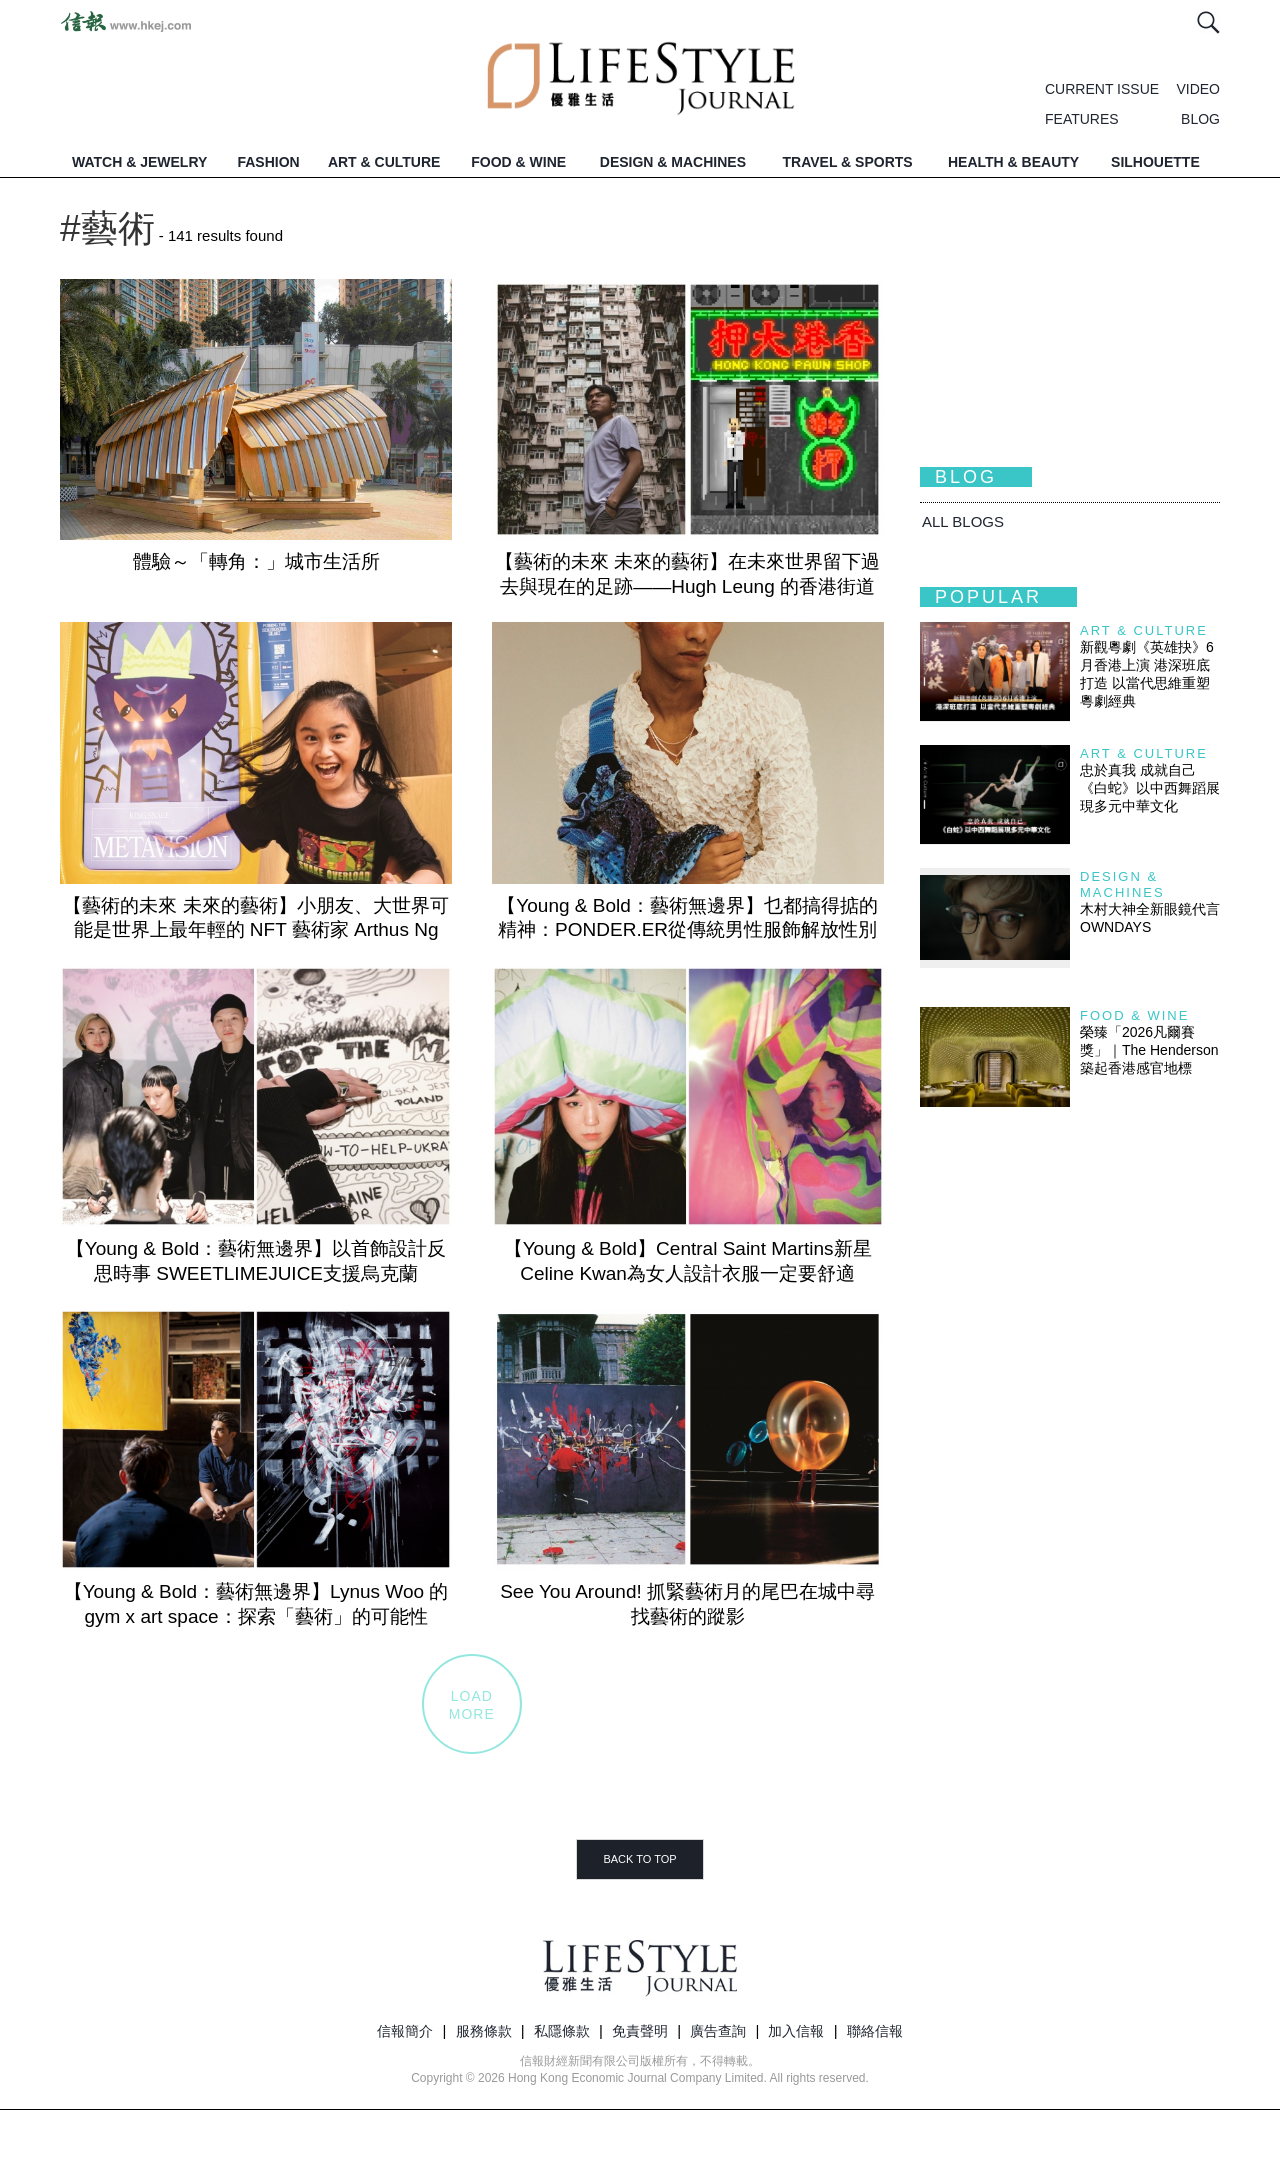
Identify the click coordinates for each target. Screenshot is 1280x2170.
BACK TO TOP (639, 1859)
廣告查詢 (718, 2031)
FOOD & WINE (518, 162)
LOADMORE (472, 1705)
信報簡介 (405, 2031)
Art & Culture (1144, 630)
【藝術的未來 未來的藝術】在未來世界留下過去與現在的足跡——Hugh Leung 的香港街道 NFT (687, 586)
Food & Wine (1134, 1015)
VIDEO (1198, 89)
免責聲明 (640, 2031)
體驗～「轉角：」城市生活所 (256, 561)
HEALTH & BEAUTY (1013, 162)
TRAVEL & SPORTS (848, 162)
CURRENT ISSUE (1102, 89)
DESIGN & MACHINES (673, 162)
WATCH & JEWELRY (139, 162)
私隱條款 (562, 2031)
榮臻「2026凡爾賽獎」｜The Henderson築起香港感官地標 (1149, 1050)
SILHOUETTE (1155, 162)
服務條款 (484, 2031)
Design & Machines (1122, 884)
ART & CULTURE (384, 162)
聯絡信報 (875, 2031)
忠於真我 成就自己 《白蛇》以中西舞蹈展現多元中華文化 (1150, 788)
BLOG (1200, 119)
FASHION (268, 162)
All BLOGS (963, 521)
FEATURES (1082, 119)
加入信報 (796, 2031)
